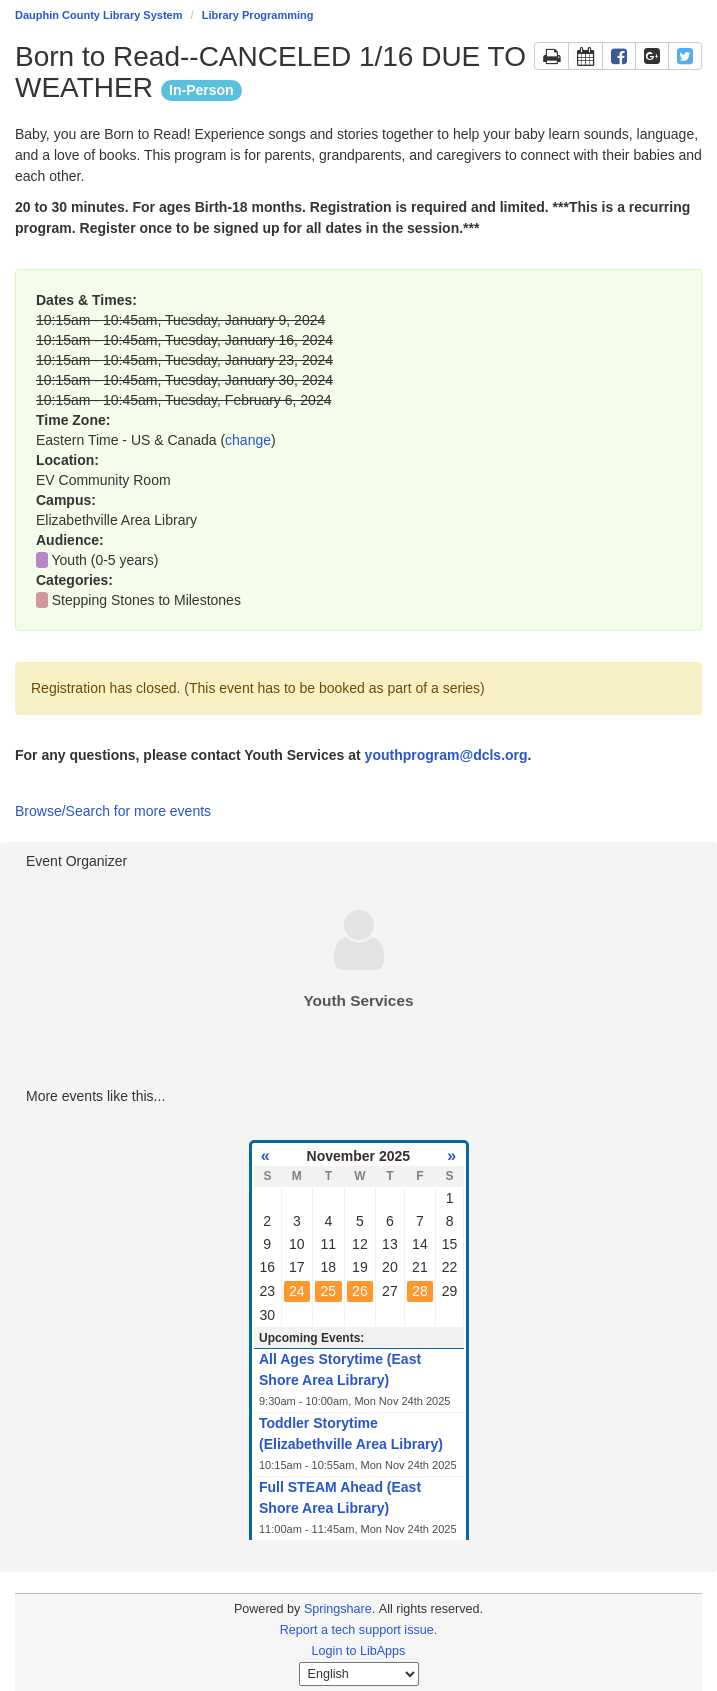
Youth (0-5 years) (105, 560)
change (248, 440)
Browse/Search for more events (113, 811)
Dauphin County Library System (98, 15)
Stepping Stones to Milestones (146, 600)
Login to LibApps (359, 1651)
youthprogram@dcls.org (446, 755)
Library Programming (258, 15)
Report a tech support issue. (359, 1630)
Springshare (338, 1609)
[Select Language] (359, 1674)
